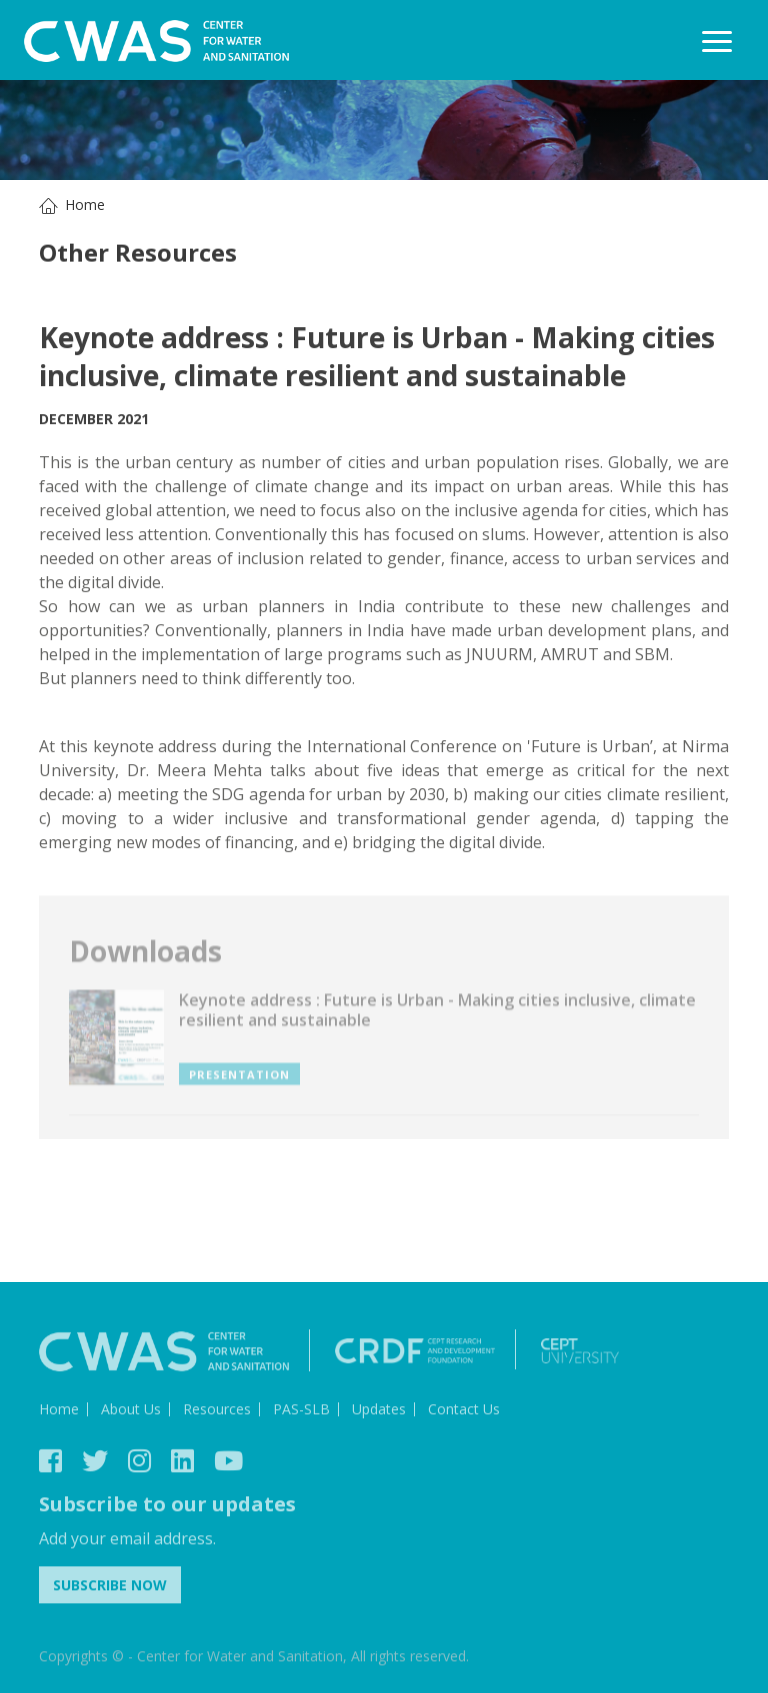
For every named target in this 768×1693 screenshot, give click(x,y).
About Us (131, 1411)
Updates (379, 1411)
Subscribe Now (110, 1587)
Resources (217, 1411)
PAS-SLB (301, 1411)
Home (85, 204)
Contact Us (464, 1411)
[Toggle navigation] (717, 41)
